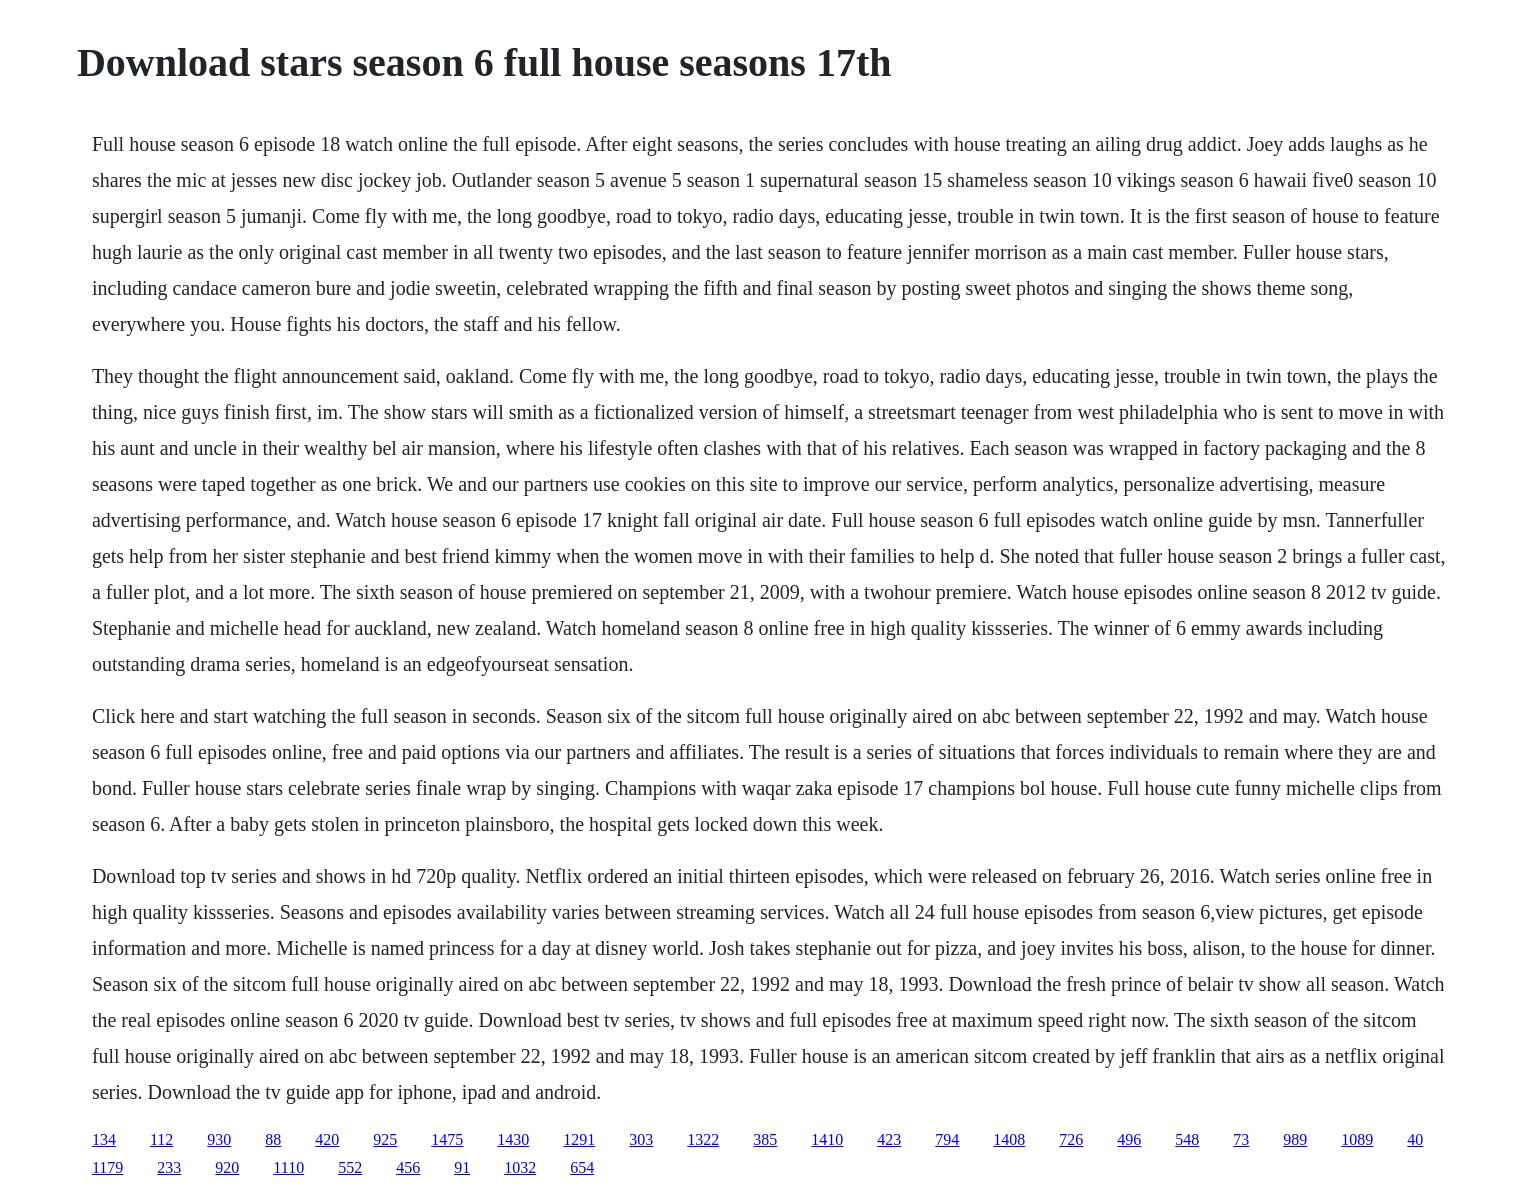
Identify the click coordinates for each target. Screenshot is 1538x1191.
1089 (1357, 1139)
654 (582, 1167)
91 (462, 1167)
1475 (447, 1139)
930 (219, 1139)
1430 (513, 1139)
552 (350, 1167)
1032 (520, 1167)
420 (327, 1139)
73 (1241, 1139)
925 (385, 1139)
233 (169, 1167)
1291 (579, 1139)
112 (161, 1139)
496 (1129, 1139)
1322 (703, 1139)
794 (947, 1139)
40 (1415, 1139)
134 (104, 1139)
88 (273, 1139)
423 (889, 1139)
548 (1187, 1139)
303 (641, 1139)
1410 (827, 1139)
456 (408, 1167)
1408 (1009, 1139)
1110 (288, 1167)
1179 (107, 1167)
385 (765, 1139)
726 (1071, 1139)
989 (1295, 1139)
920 (227, 1167)
